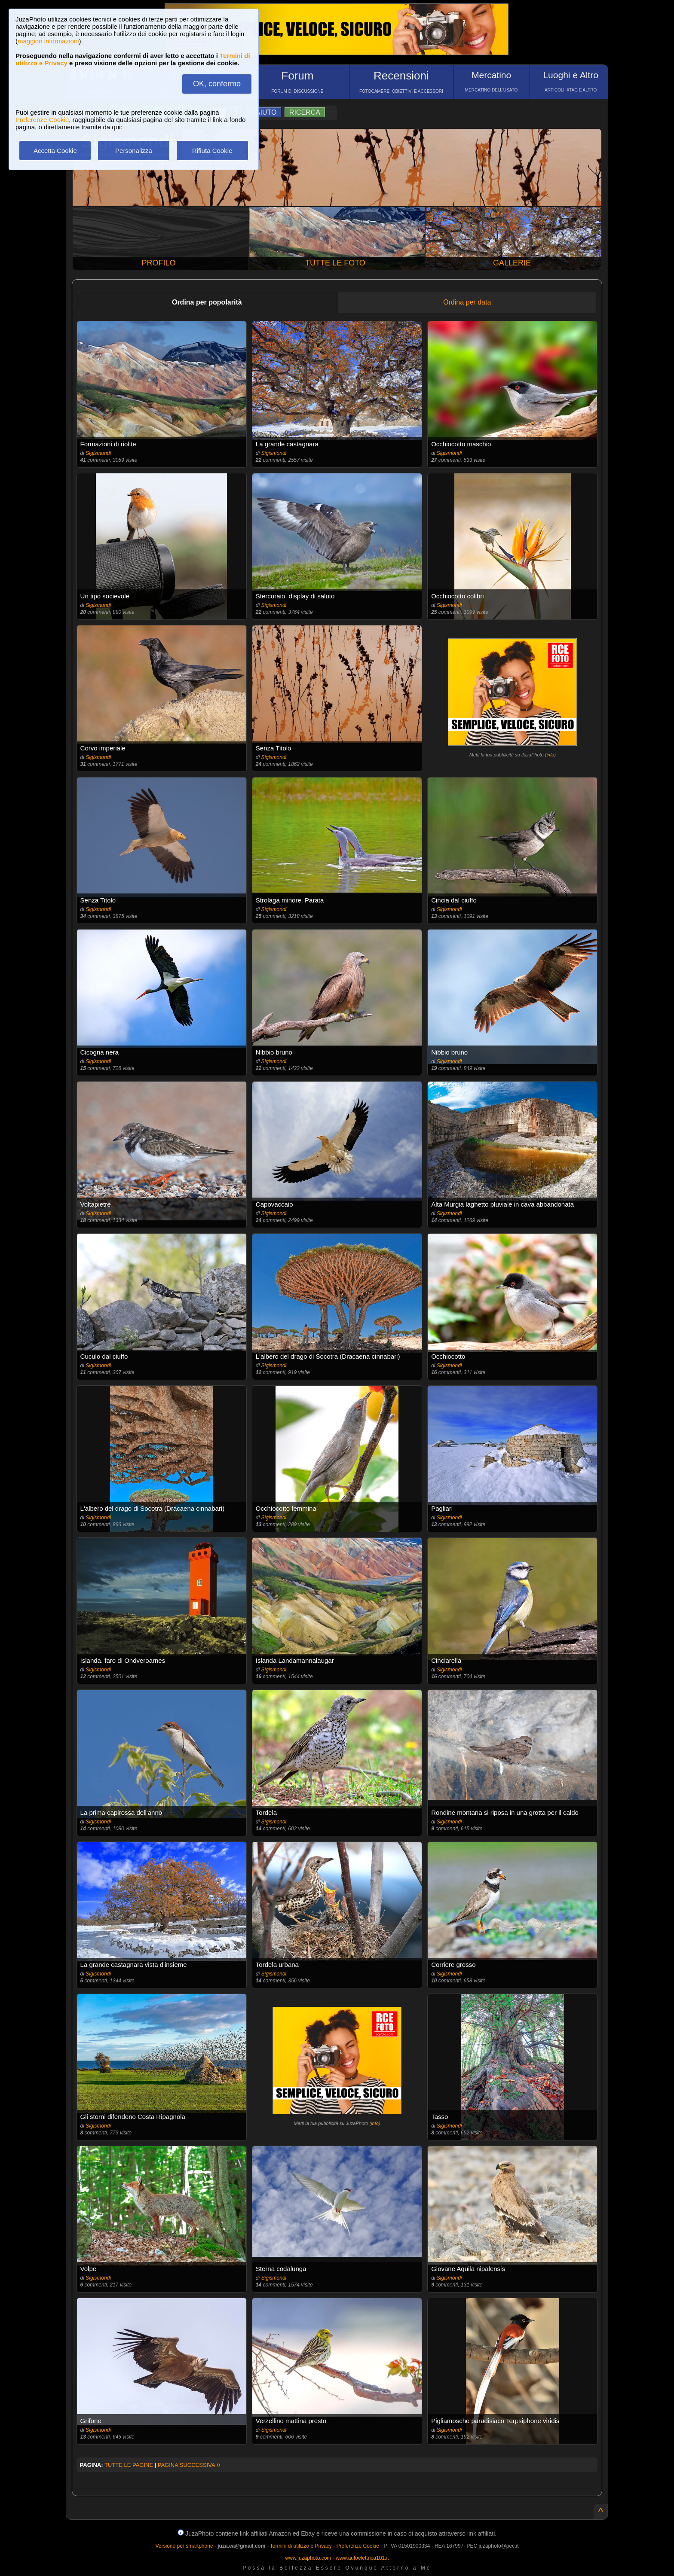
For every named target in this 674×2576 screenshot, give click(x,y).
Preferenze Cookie (42, 119)
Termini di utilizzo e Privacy (301, 2546)
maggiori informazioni (48, 41)
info (550, 754)
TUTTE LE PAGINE (128, 2465)
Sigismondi (98, 453)
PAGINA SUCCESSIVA (189, 2465)
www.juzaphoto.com (308, 2558)
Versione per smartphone (184, 2546)
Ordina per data (467, 302)
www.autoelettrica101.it (362, 2558)
